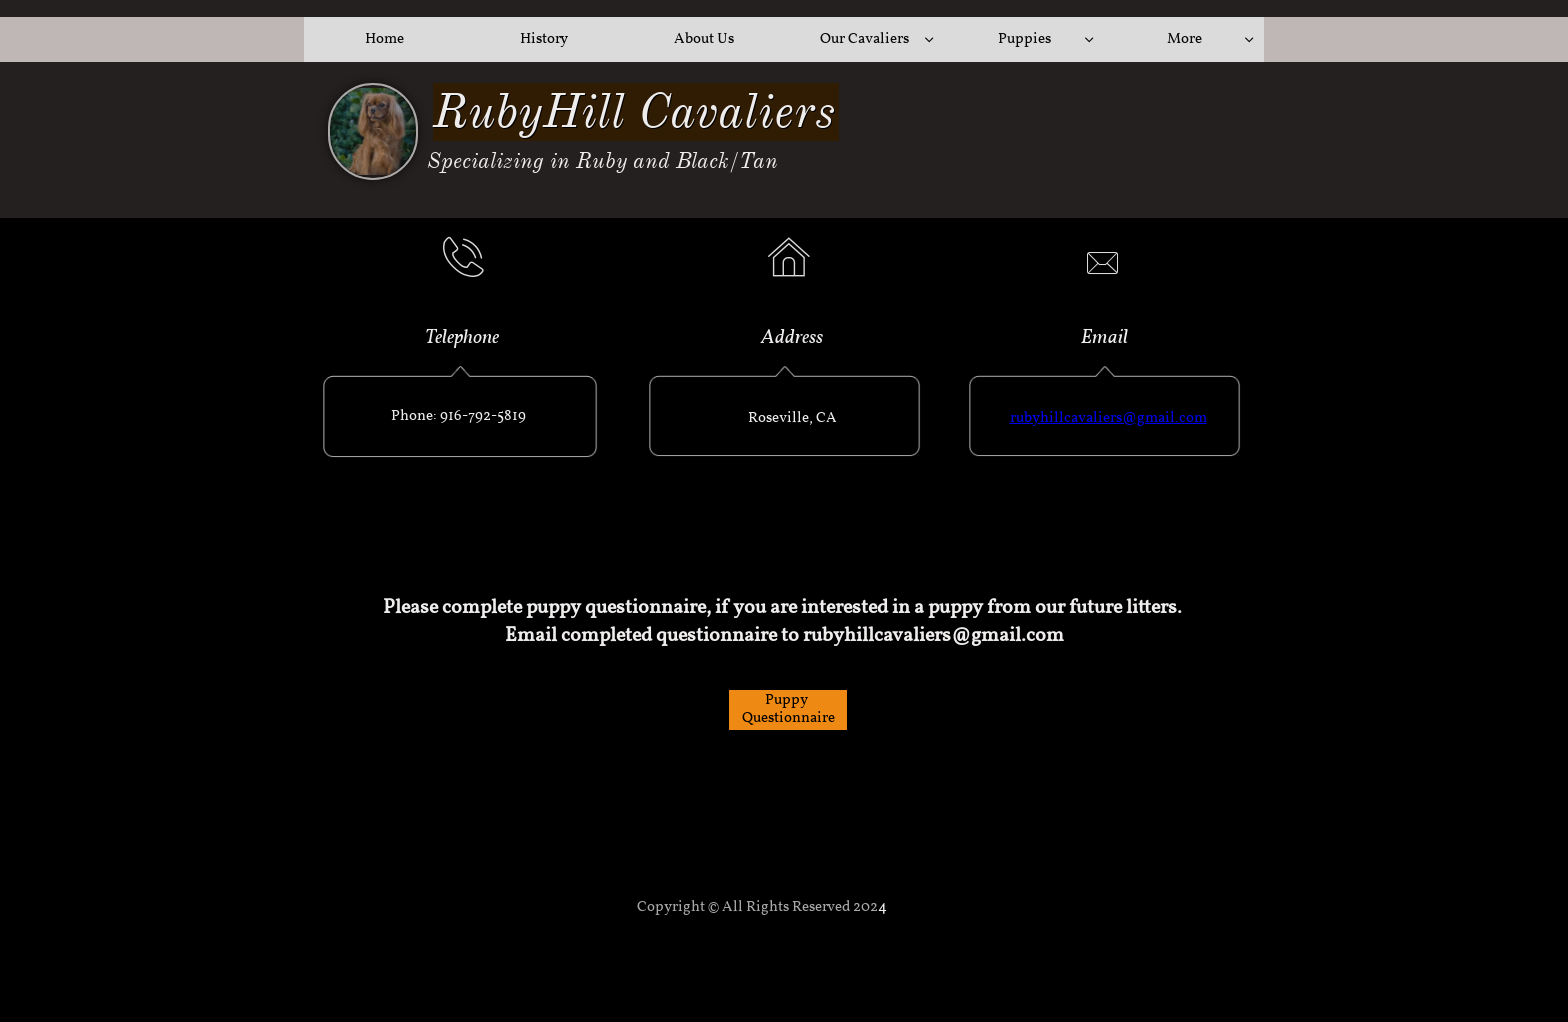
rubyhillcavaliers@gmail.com (1108, 418)
